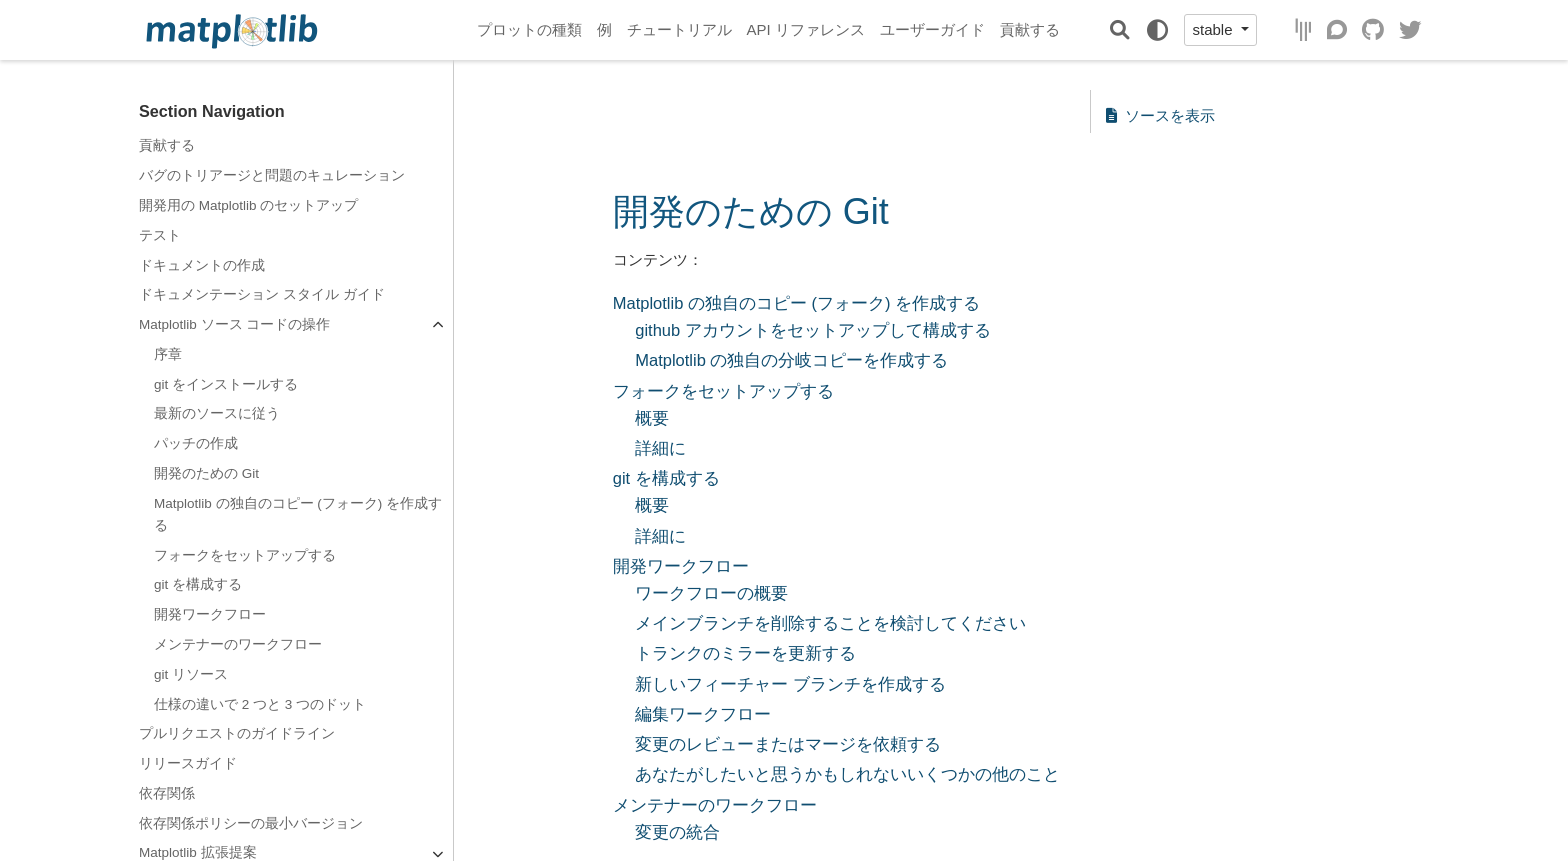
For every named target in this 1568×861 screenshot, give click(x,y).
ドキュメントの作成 (202, 265)
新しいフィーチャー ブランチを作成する (790, 684)
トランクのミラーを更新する (745, 653)
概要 (652, 418)
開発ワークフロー (210, 614)
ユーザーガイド (932, 29)
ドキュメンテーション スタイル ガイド (262, 294)
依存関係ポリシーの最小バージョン (251, 823)
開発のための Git (206, 473)
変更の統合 (677, 832)
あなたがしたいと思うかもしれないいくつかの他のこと (847, 774)
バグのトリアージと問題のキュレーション (272, 175)
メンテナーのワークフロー (238, 644)
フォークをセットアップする (245, 555)
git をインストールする (226, 384)
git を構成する (198, 584)
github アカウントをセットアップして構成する (813, 330)
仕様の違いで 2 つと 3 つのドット (260, 704)
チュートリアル (679, 29)
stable (1214, 29)
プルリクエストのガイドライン (237, 733)
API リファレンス (806, 29)
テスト (160, 235)
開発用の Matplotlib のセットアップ (248, 205)
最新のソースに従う (217, 413)
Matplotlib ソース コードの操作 (234, 324)
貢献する (1030, 29)
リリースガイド (188, 763)
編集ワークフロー (703, 714)
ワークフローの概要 (711, 593)
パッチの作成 (196, 443)
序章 (168, 354)
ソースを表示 (1160, 115)
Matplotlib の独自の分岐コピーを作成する (791, 360)
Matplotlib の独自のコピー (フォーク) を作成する (298, 514)
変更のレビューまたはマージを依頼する (788, 744)
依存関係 (167, 793)
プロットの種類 (529, 29)
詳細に (660, 448)
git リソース (191, 674)
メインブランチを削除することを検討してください (830, 623)
